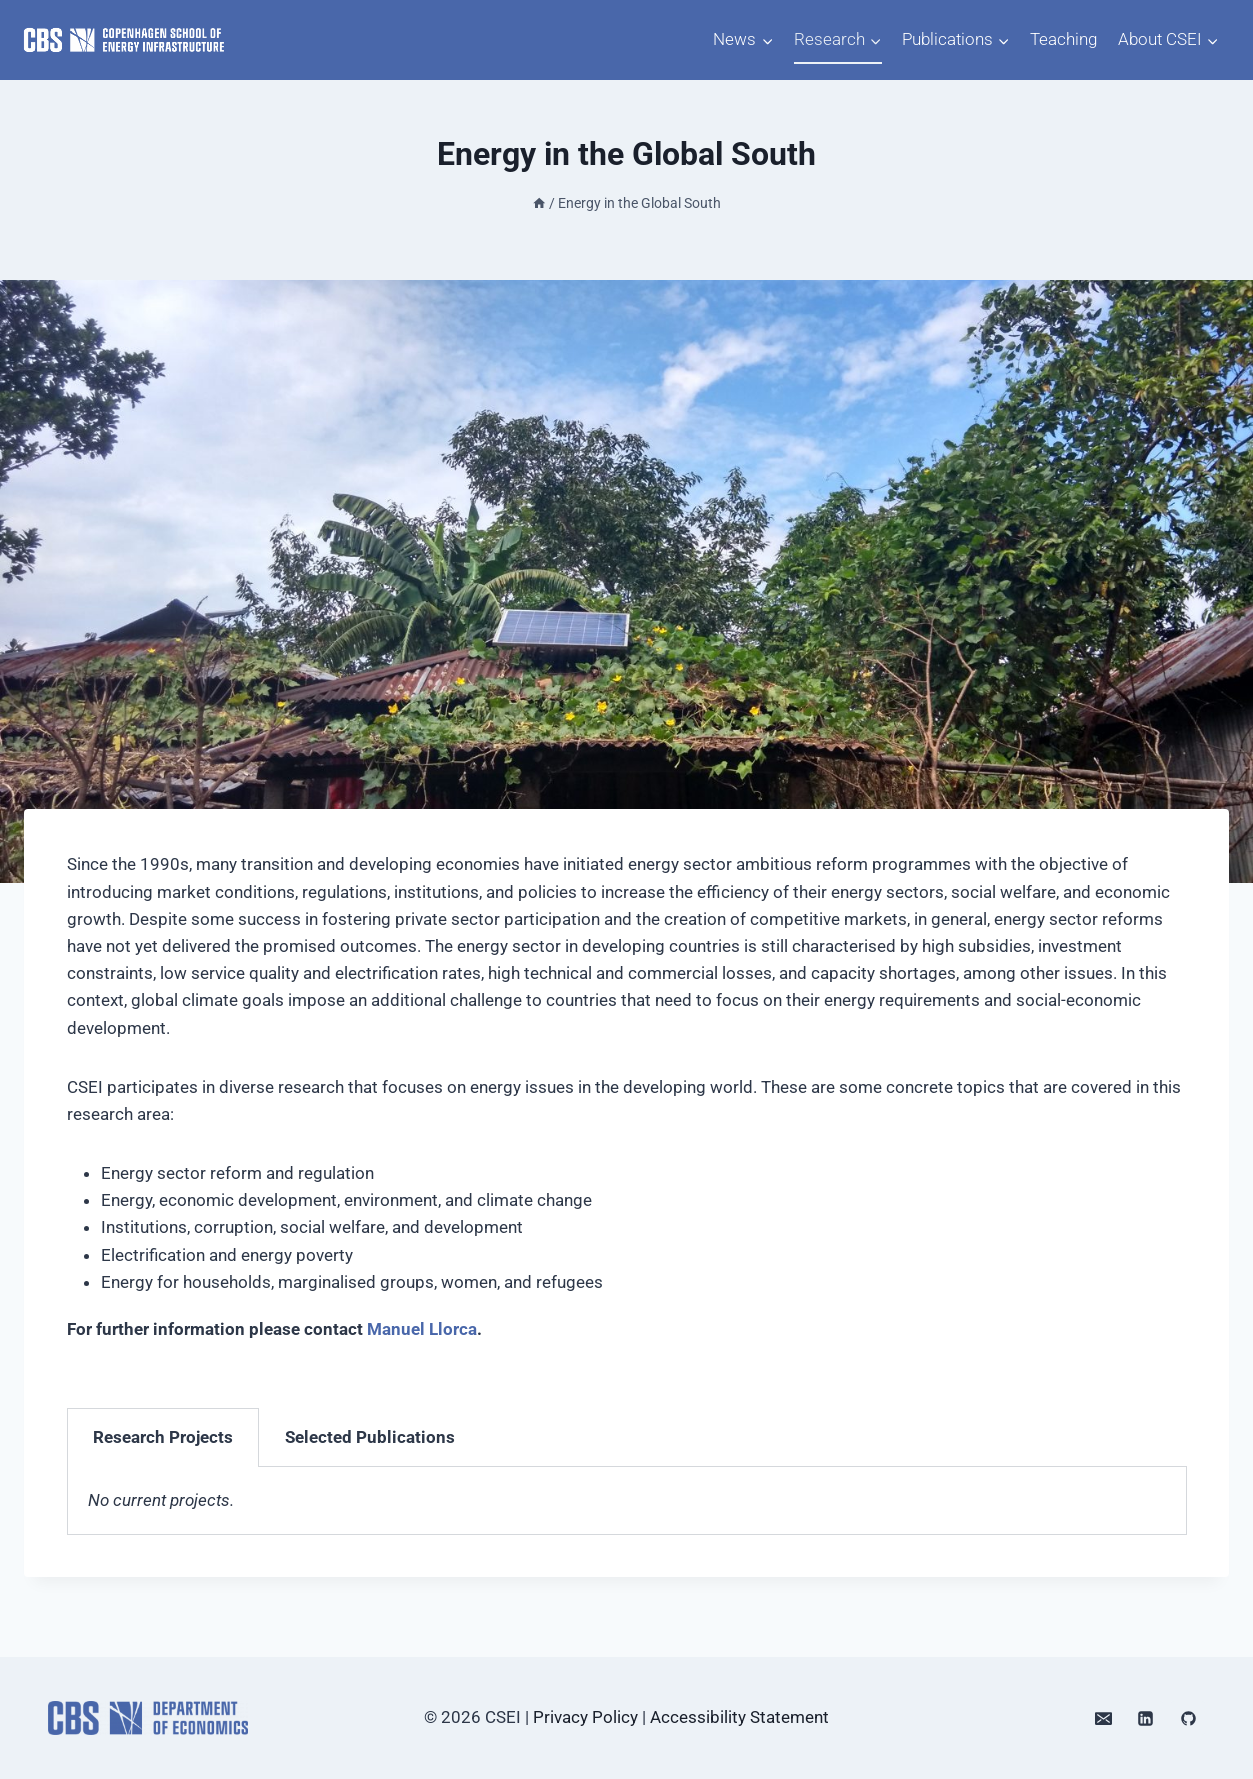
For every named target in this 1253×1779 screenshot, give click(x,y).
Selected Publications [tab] (370, 1437)
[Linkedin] (1146, 1718)
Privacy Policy (585, 1717)
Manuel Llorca (422, 1329)
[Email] (1103, 1718)
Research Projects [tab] (163, 1437)
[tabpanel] (627, 1501)
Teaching (1063, 39)
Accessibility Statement (739, 1717)
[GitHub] (1188, 1718)
